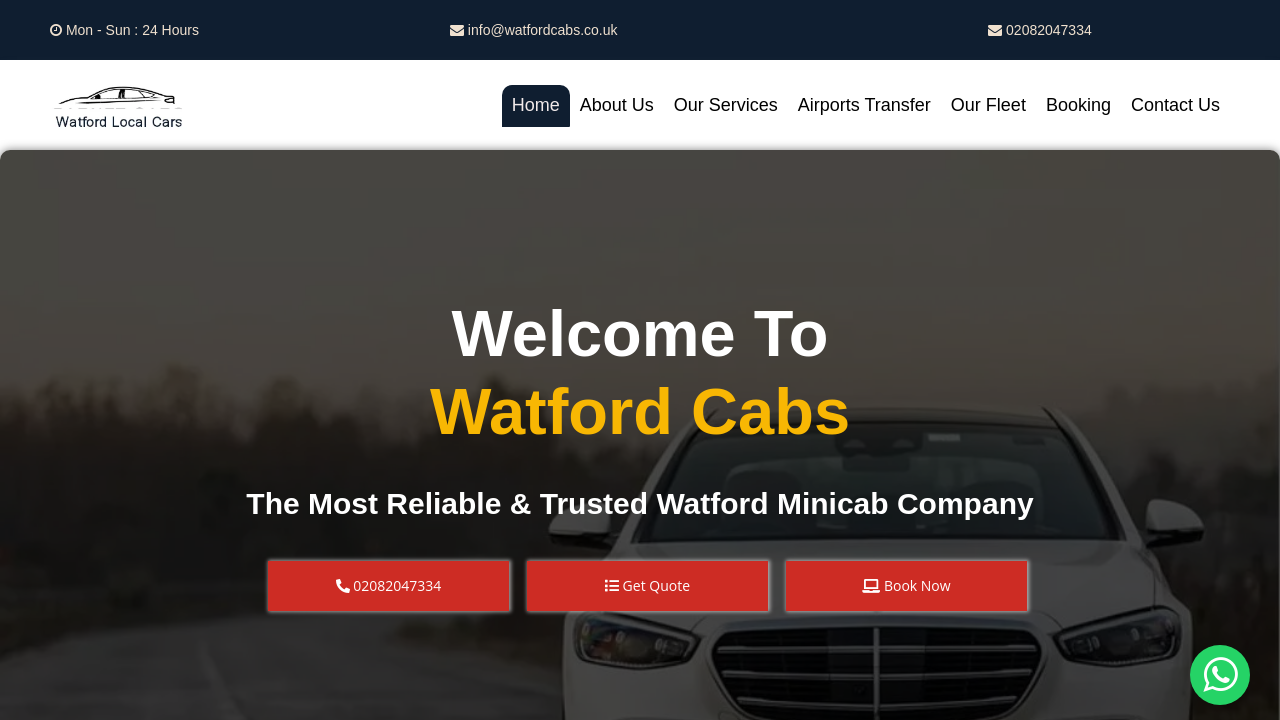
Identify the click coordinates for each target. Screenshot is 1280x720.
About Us (617, 105)
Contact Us (1175, 105)
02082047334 (1040, 30)
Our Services (726, 105)
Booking (1078, 105)
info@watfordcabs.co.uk (534, 30)
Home (536, 105)
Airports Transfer (864, 105)
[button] (389, 586)
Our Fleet (988, 105)
